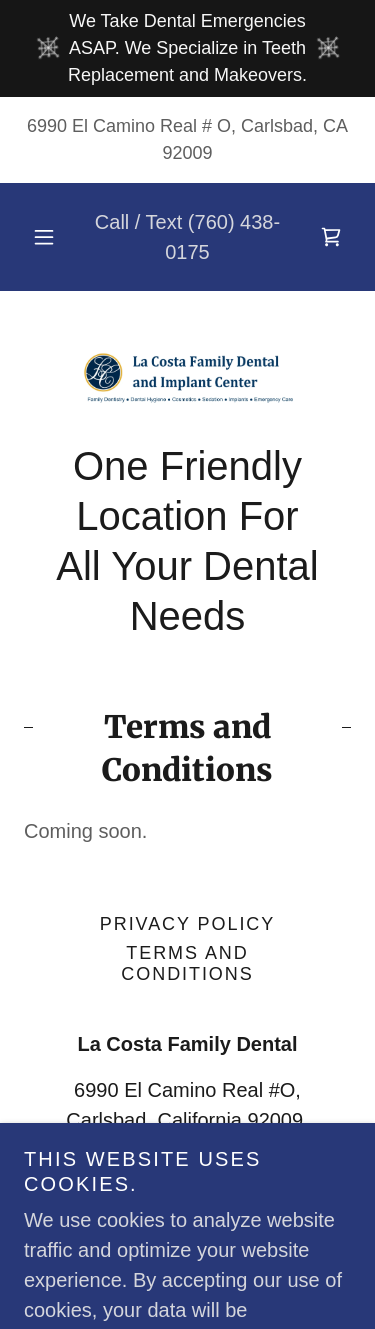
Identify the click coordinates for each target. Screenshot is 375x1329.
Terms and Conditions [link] (187, 963)
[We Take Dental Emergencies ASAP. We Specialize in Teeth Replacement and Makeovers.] (187, 48)
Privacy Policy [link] (187, 924)
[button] (44, 237)
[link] (331, 237)
